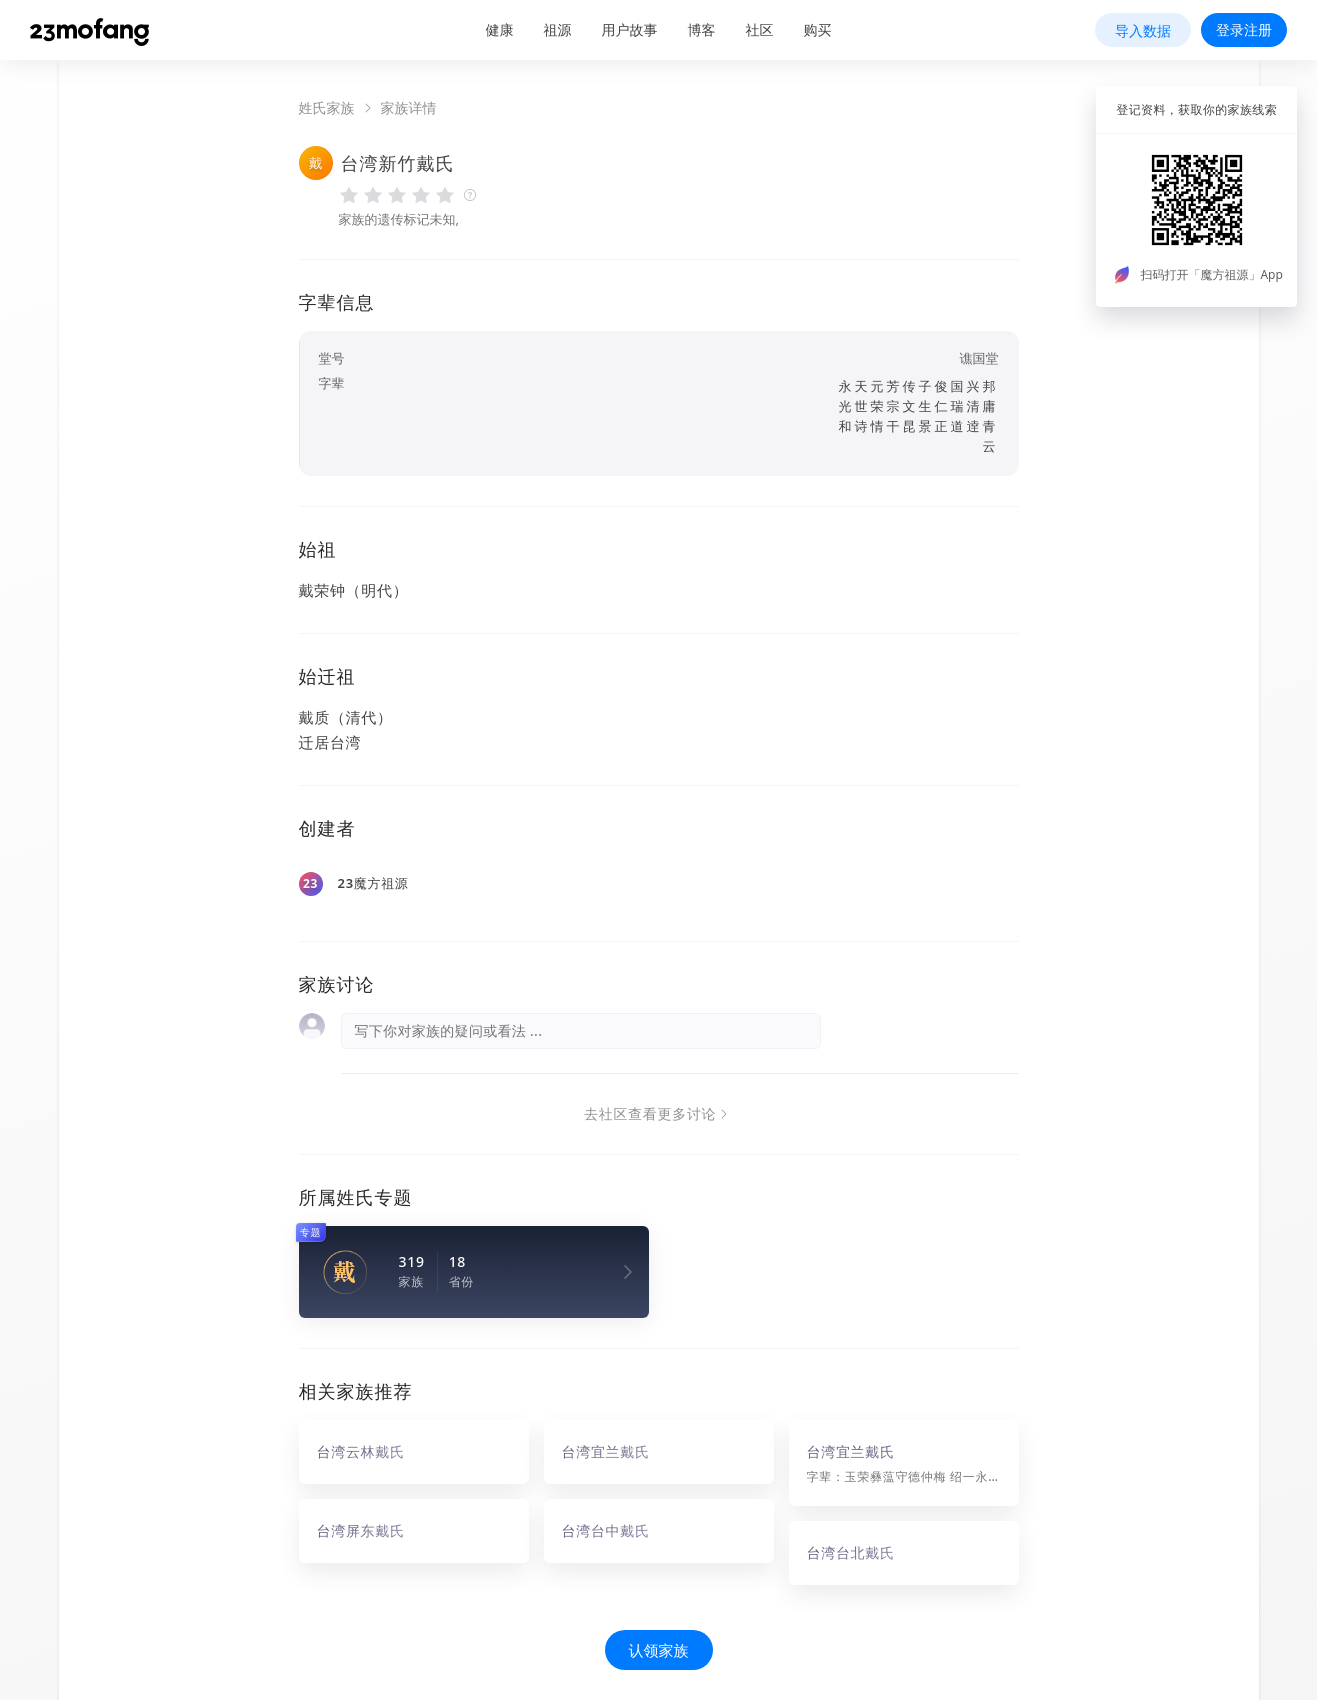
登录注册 (1244, 29)
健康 (500, 29)
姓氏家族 (327, 108)
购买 (818, 29)
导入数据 (1143, 30)
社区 (760, 29)
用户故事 (630, 29)
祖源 (558, 29)
